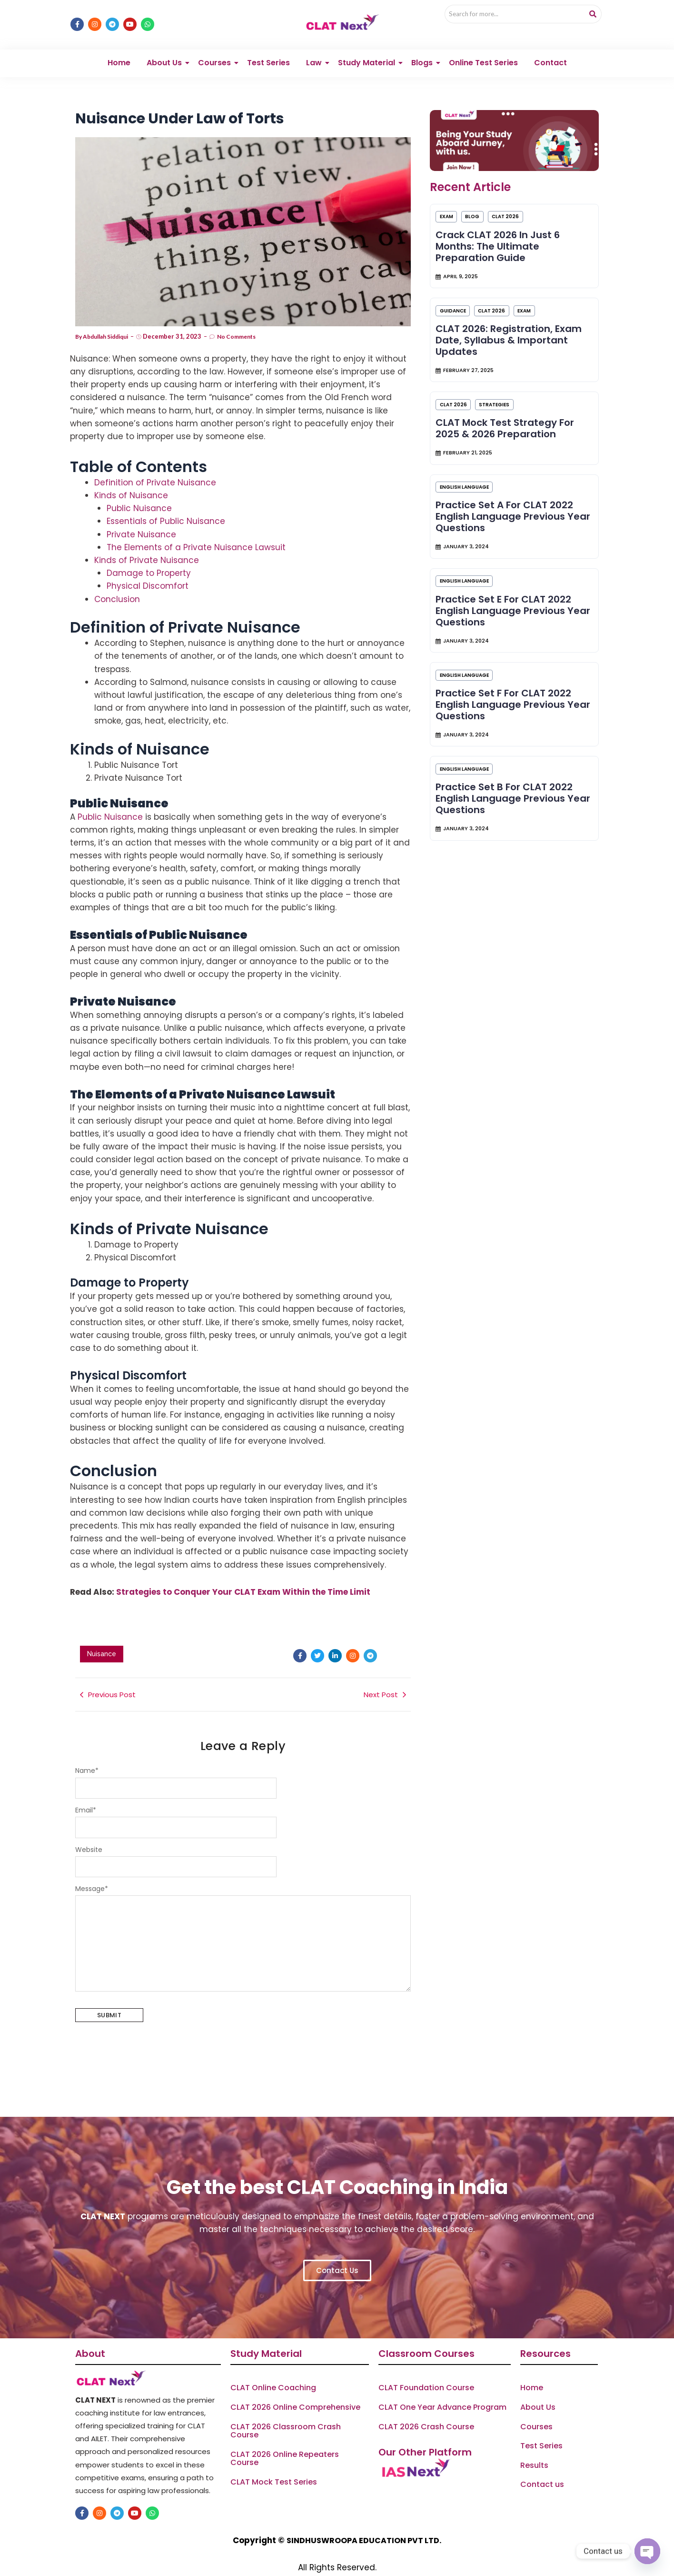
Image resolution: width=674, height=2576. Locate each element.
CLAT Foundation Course (426, 2370)
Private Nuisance (141, 515)
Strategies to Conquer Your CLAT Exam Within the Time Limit (243, 1572)
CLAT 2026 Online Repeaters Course (284, 2441)
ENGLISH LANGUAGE (469, 502)
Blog (481, 201)
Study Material (368, 43)
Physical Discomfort (147, 567)
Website (88, 1832)
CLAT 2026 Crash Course (426, 2409)
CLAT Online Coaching (273, 2370)
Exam (451, 201)
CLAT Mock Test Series (273, 2465)
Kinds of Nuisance (131, 476)
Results (534, 2448)
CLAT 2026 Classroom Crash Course (285, 2413)
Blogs (423, 43)
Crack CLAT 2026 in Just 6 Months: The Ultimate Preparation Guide (502, 231)
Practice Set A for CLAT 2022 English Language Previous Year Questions (508, 532)
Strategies (502, 409)
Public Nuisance (139, 488)
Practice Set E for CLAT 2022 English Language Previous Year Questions (507, 636)
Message (91, 1871)
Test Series (268, 43)
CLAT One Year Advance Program (442, 2390)
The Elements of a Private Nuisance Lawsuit (196, 527)
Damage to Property (149, 553)
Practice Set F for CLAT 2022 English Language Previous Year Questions (507, 740)
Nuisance (101, 1635)
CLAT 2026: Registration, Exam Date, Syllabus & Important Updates (513, 336)
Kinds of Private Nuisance (146, 540)
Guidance (458, 306)
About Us (166, 43)
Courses (216, 43)
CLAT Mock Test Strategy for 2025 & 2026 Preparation (509, 434)
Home (119, 43)
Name (87, 1753)
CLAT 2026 (516, 201)
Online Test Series (483, 43)
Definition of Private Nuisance (155, 463)
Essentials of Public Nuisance (166, 502)
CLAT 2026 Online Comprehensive (295, 2390)
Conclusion (117, 579)
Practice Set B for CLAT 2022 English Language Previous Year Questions (508, 844)
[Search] (509, 15)
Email (85, 1793)
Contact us (542, 2467)
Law (315, 43)
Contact (550, 43)
